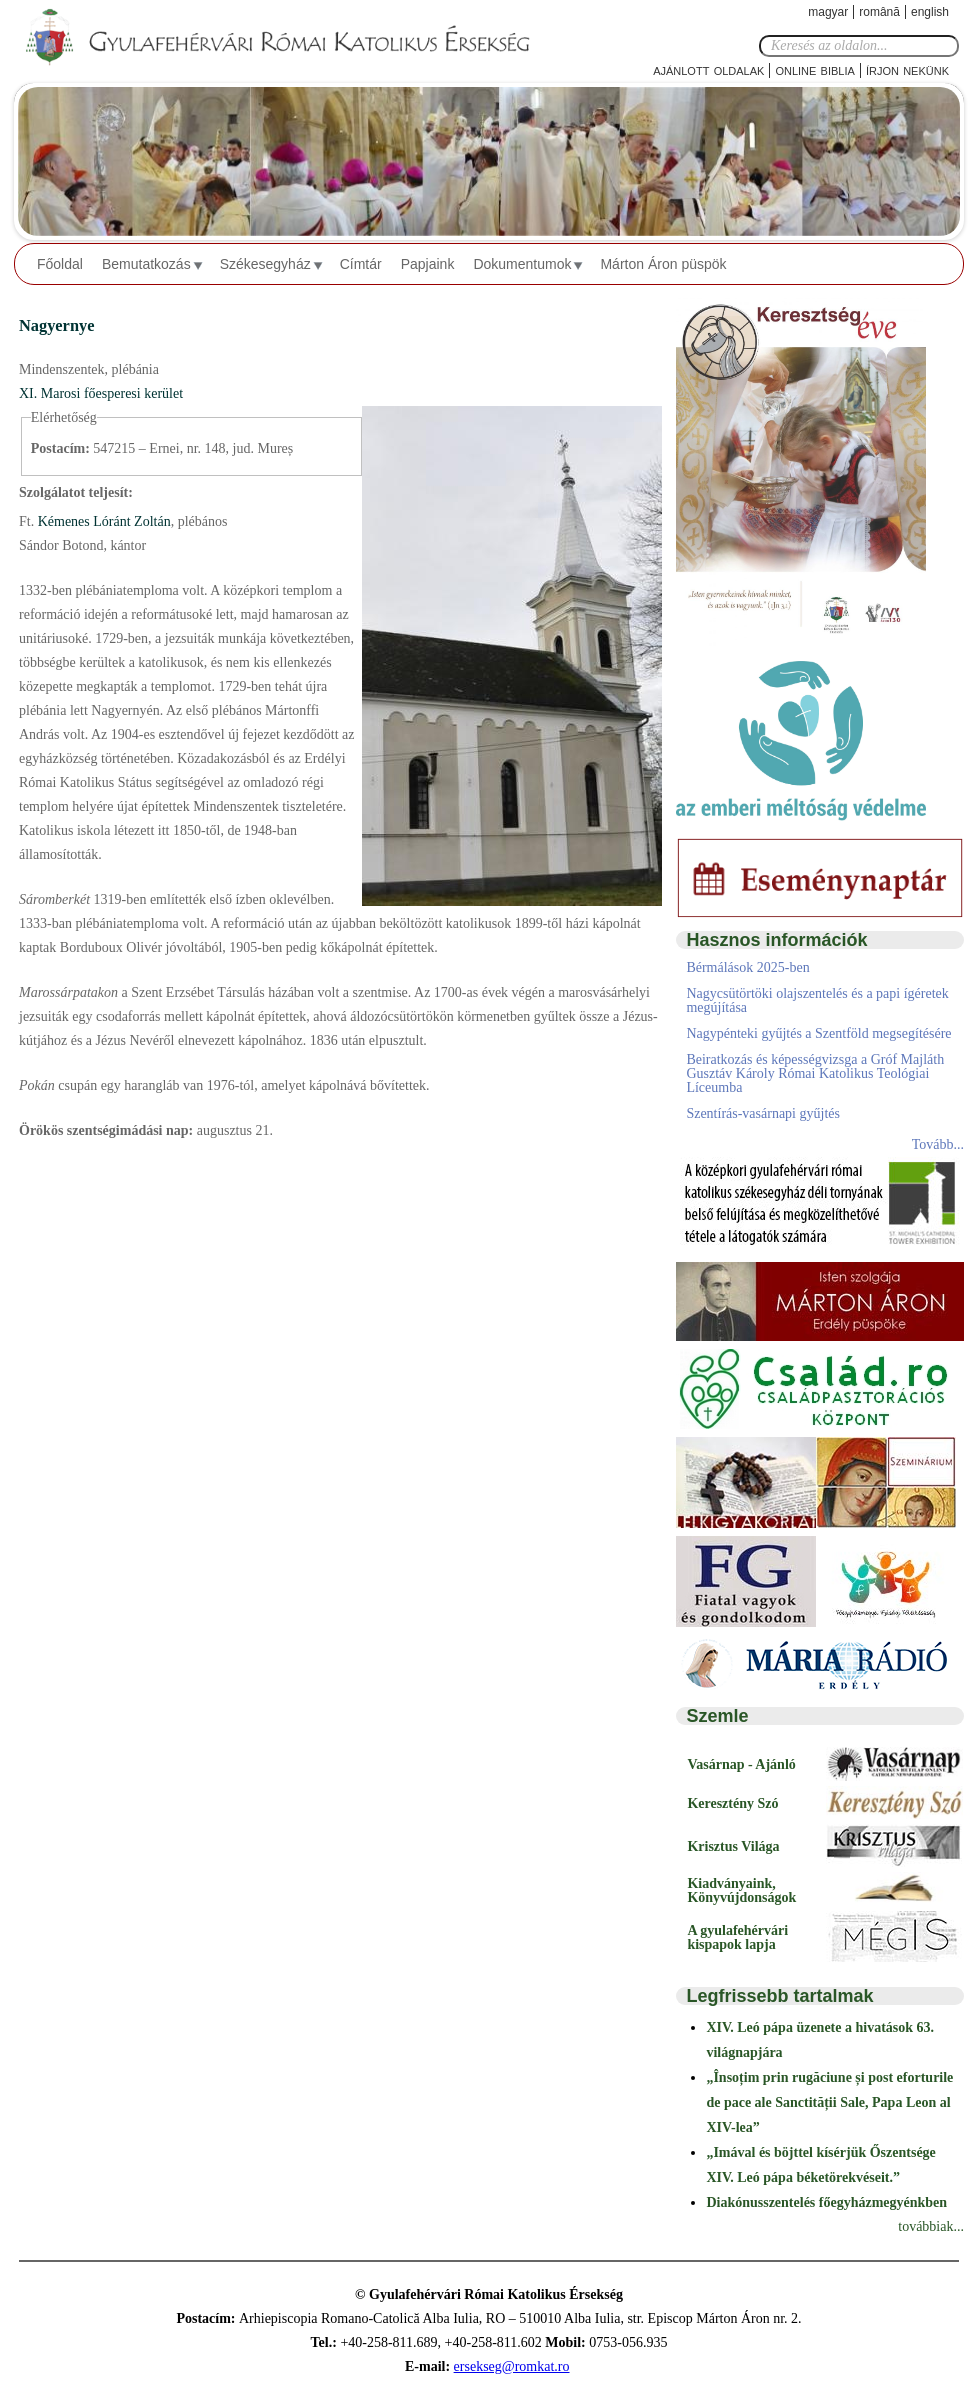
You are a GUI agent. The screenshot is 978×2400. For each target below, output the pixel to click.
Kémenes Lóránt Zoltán (102, 521)
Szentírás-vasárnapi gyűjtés (763, 1113)
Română (879, 12)
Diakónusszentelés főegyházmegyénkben (826, 2202)
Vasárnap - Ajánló (741, 1764)
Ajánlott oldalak (708, 69)
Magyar (828, 12)
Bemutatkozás (146, 264)
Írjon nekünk (907, 69)
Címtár (361, 264)
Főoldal (60, 264)
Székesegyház (265, 264)
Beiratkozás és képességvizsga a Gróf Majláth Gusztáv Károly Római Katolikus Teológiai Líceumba (815, 1073)
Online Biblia (814, 69)
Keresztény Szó (732, 1803)
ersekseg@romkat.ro (512, 2366)
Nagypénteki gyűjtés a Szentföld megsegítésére (818, 1033)
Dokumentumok (522, 264)
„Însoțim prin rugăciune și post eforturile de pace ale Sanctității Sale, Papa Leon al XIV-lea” (829, 2102)
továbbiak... (931, 2226)
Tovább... (938, 1144)
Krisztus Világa (733, 1846)
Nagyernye (56, 325)
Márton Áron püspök (663, 264)
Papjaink (428, 264)
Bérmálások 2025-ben (747, 967)
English (930, 12)
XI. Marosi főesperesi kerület (101, 393)
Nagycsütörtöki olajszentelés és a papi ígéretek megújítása (817, 1000)
